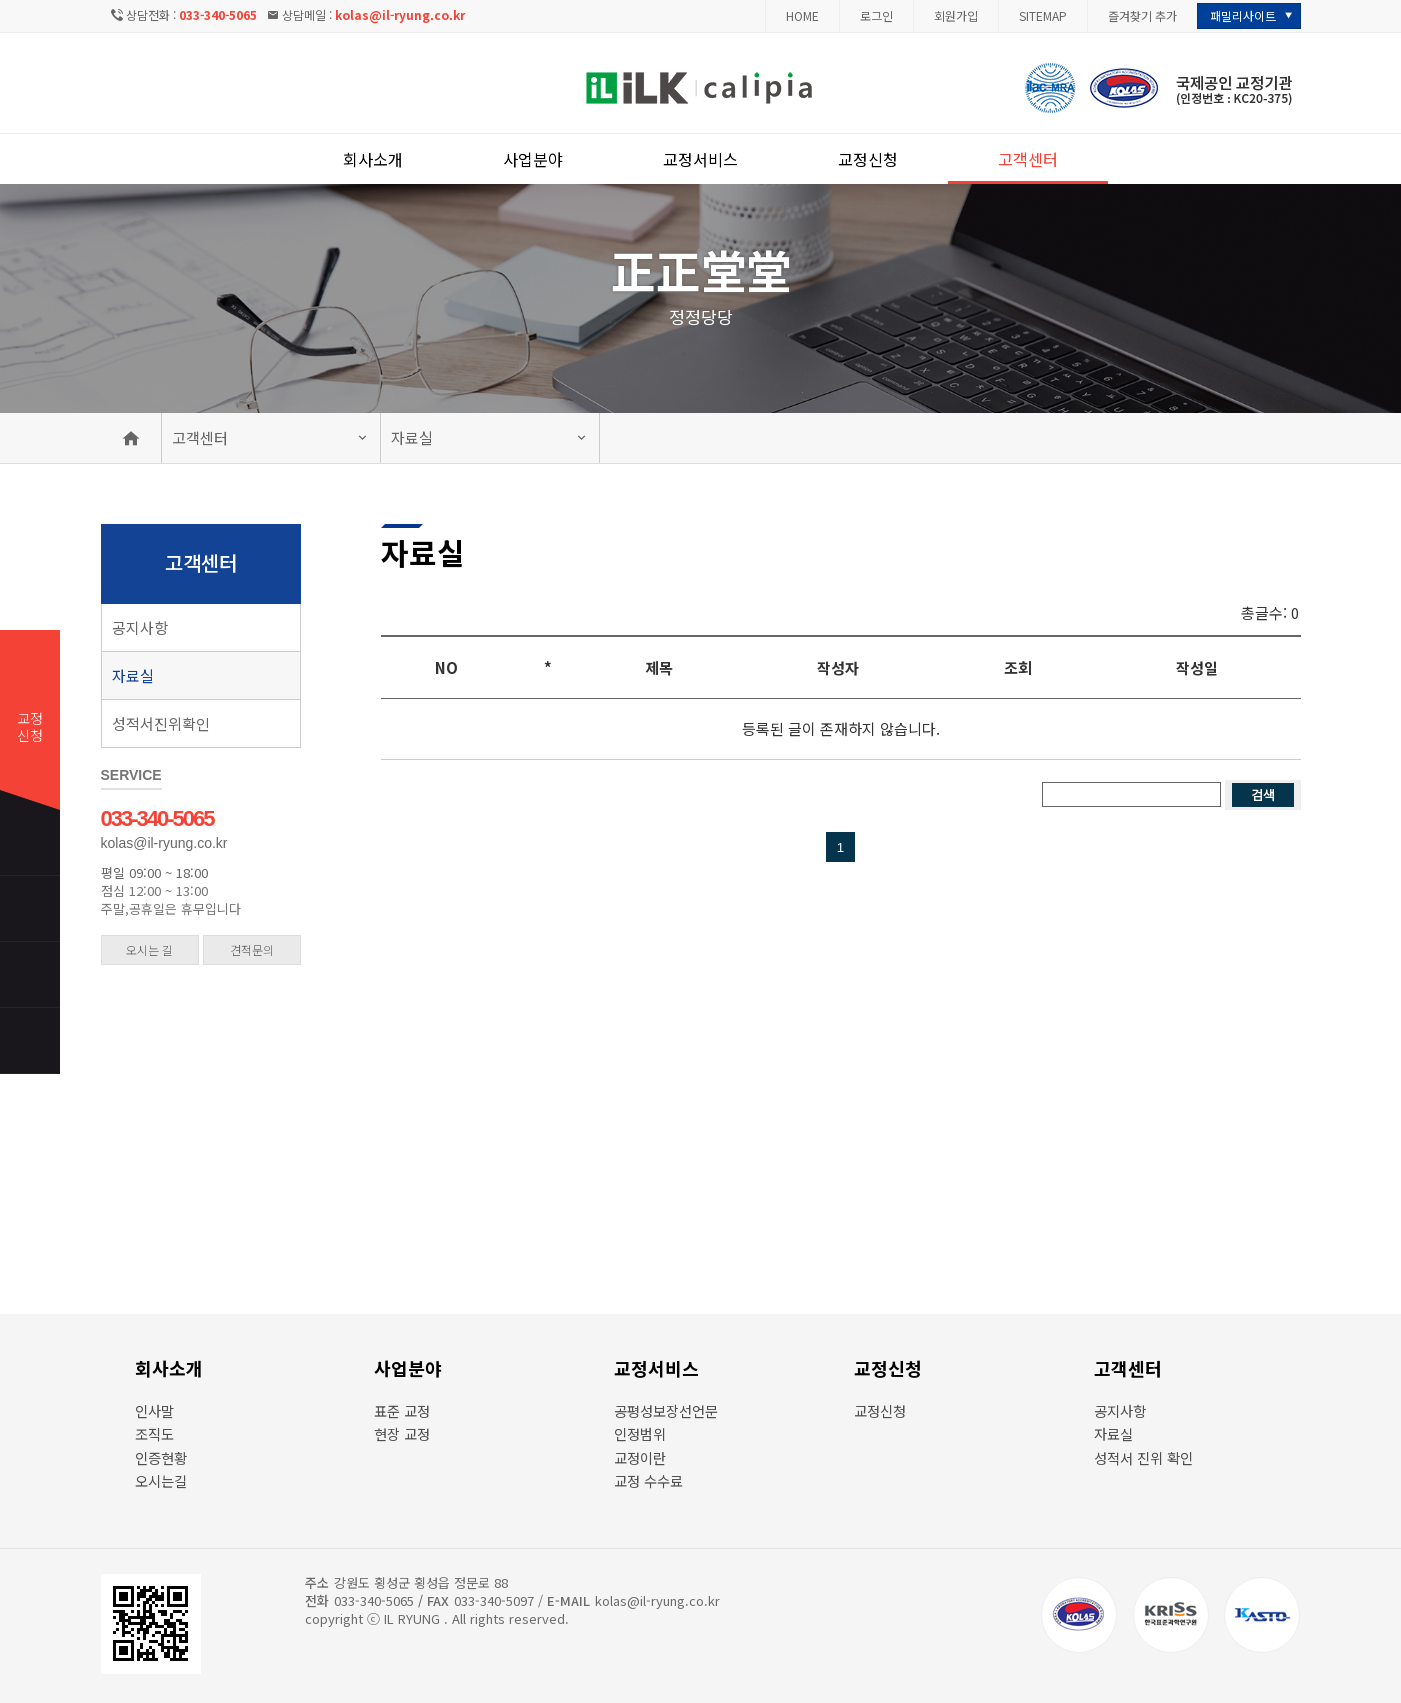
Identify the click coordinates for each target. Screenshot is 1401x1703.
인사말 (154, 1410)
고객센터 (1028, 159)
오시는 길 (149, 949)
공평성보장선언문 (666, 1410)
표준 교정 (402, 1410)
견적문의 (252, 949)
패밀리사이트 (1243, 15)
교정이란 (640, 1457)
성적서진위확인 (161, 723)
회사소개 (373, 159)
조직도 (154, 1433)
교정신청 (868, 159)
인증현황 (161, 1457)
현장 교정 (402, 1433)
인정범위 (640, 1433)
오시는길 (161, 1480)
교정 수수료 (648, 1480)
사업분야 (533, 159)
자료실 (412, 437)
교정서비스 (700, 159)
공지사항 (140, 627)
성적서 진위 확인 (1143, 1457)
